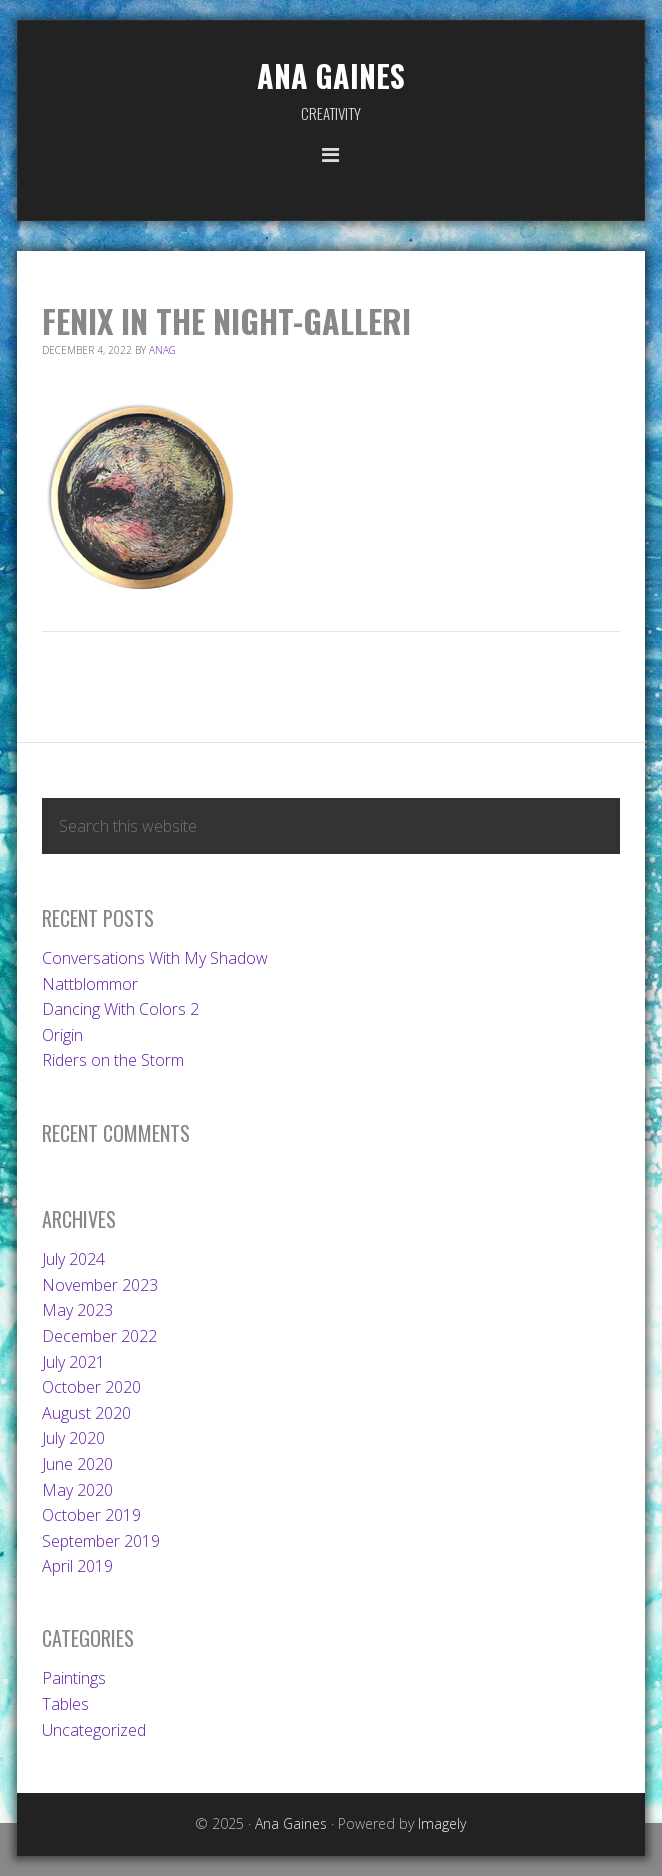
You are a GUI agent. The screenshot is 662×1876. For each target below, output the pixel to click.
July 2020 (73, 1438)
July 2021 (73, 1362)
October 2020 (91, 1387)
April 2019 (77, 1566)
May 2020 (77, 1490)
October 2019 (91, 1515)
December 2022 (99, 1336)
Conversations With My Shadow (155, 958)
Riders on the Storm (113, 1060)
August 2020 (86, 1413)
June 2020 (77, 1464)
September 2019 (101, 1541)
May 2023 (77, 1310)
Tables (65, 1704)
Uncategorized (94, 1730)
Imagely (442, 1823)
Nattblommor (90, 984)
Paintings (74, 1678)
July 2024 (73, 1259)
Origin (62, 1035)
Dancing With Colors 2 (120, 1009)
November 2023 (100, 1285)
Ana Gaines (331, 75)
